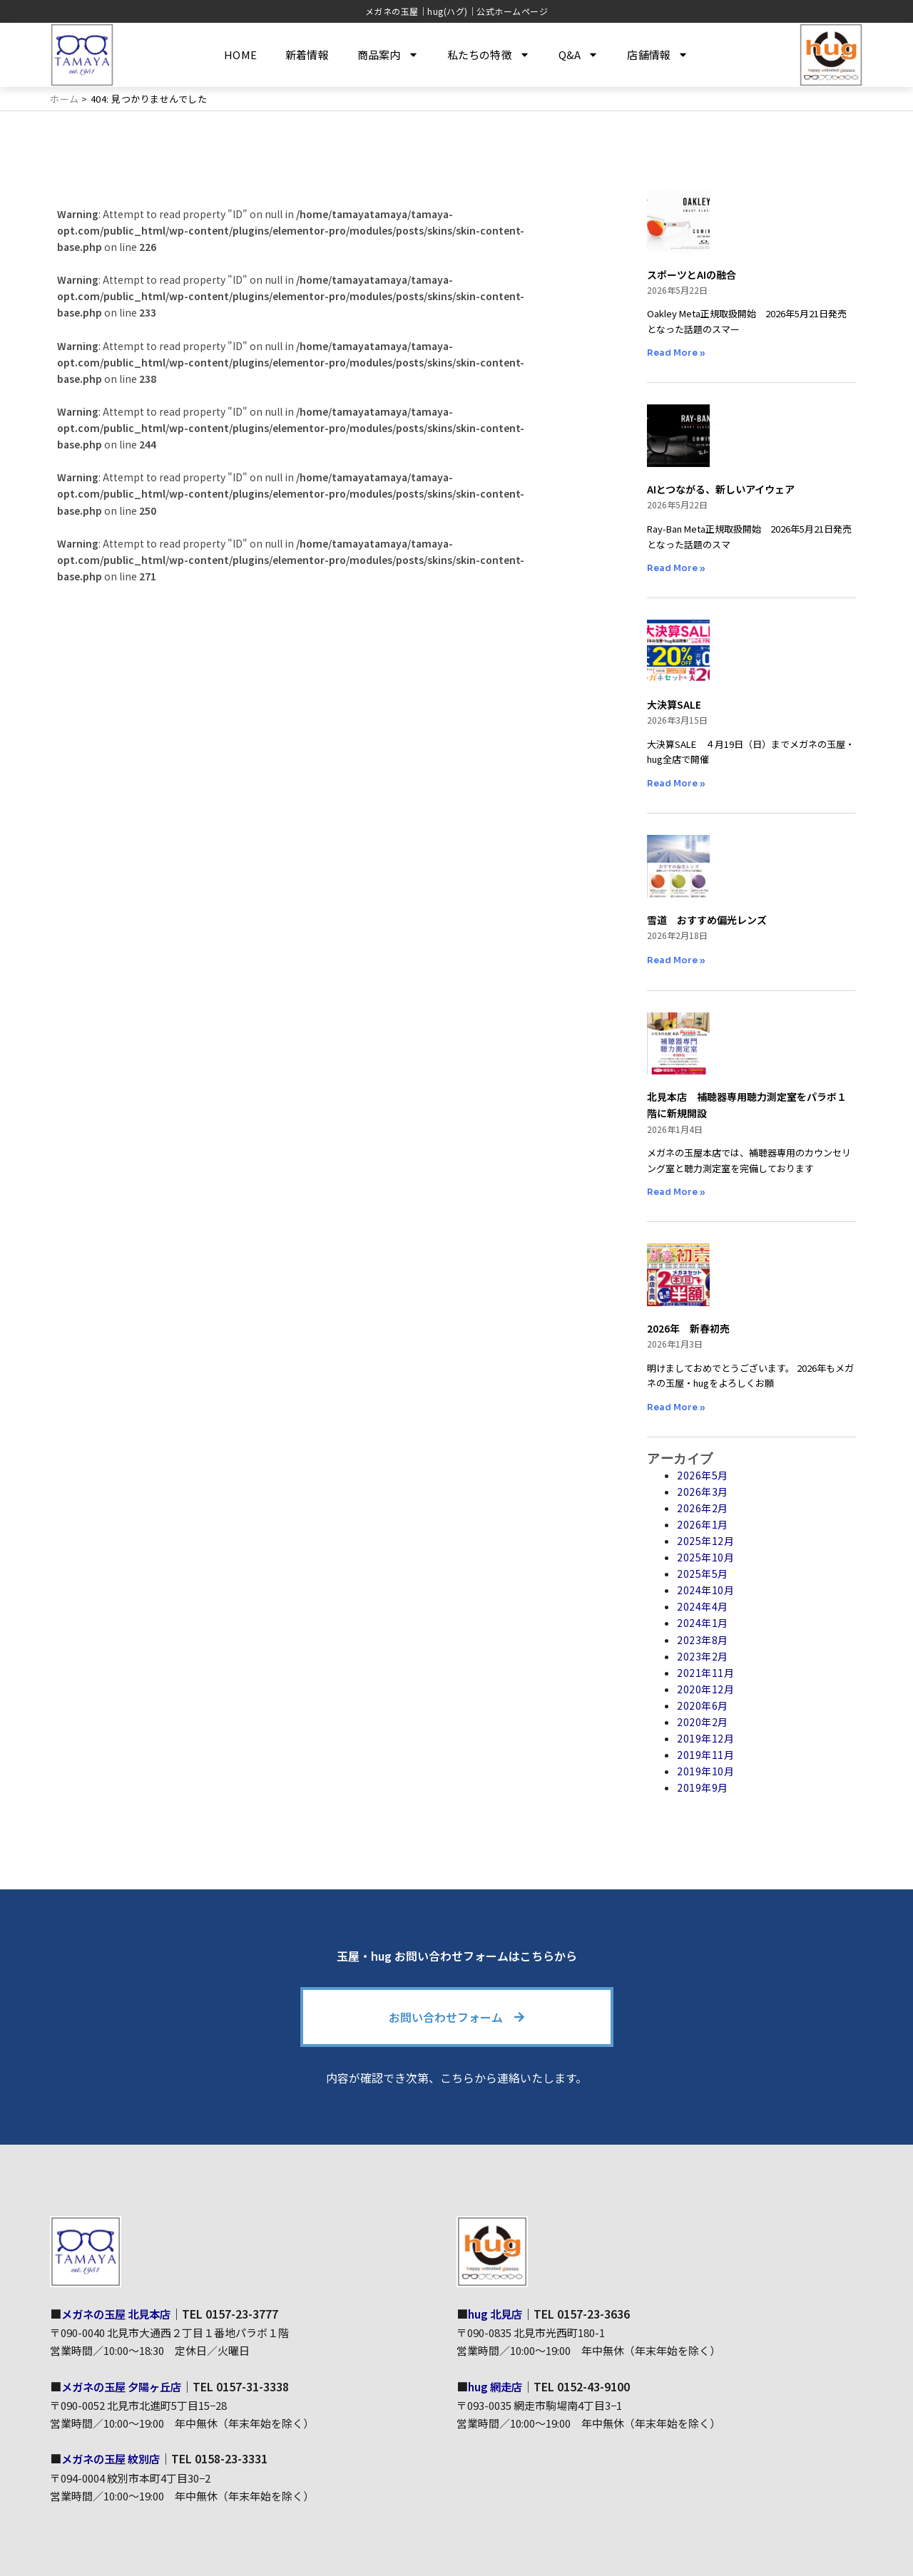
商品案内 (388, 54)
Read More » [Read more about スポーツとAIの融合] (676, 352)
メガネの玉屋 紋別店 (114, 2458)
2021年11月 (705, 1673)
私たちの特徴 (488, 54)
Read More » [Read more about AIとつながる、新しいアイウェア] (676, 568)
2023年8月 (702, 1639)
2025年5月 (702, 1573)
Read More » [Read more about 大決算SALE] (676, 783)
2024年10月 (705, 1590)
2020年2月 (702, 1722)
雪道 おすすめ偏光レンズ (707, 919)
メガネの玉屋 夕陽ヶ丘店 (125, 2385)
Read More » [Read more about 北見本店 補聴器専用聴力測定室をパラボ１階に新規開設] (676, 1191)
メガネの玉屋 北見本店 (119, 2312)
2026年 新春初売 (688, 1328)
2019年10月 (705, 1771)
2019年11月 (705, 1755)
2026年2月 (702, 1508)
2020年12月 (705, 1689)
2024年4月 (702, 1606)
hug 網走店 (497, 2385)
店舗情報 (657, 54)
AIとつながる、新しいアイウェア (721, 489)
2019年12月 (705, 1738)
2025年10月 (705, 1557)
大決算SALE (674, 704)
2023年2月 (702, 1655)
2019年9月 (702, 1787)
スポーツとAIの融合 (691, 274)
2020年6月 (702, 1705)
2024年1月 (702, 1623)
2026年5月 (702, 1474)
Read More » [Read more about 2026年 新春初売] (676, 1407)
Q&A (578, 54)
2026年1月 (702, 1524)
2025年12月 (705, 1541)
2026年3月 (702, 1491)
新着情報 (307, 54)
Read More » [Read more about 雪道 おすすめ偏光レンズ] (676, 960)
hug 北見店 (497, 2312)
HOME (240, 54)
